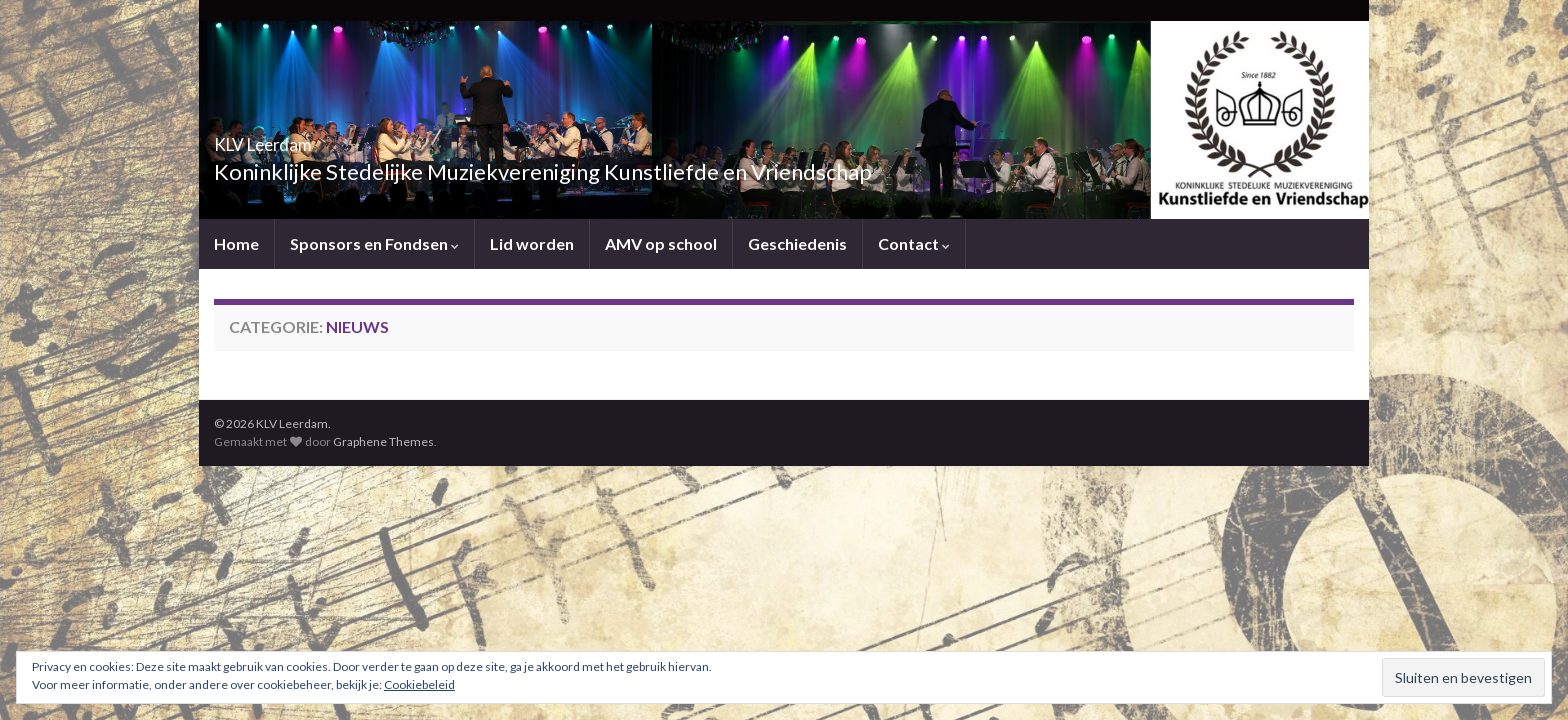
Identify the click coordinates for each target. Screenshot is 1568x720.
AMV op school (661, 243)
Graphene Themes (383, 441)
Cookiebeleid (419, 684)
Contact (914, 243)
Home (236, 243)
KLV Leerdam (300, 138)
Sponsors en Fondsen (374, 243)
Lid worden (532, 243)
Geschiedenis (797, 243)
